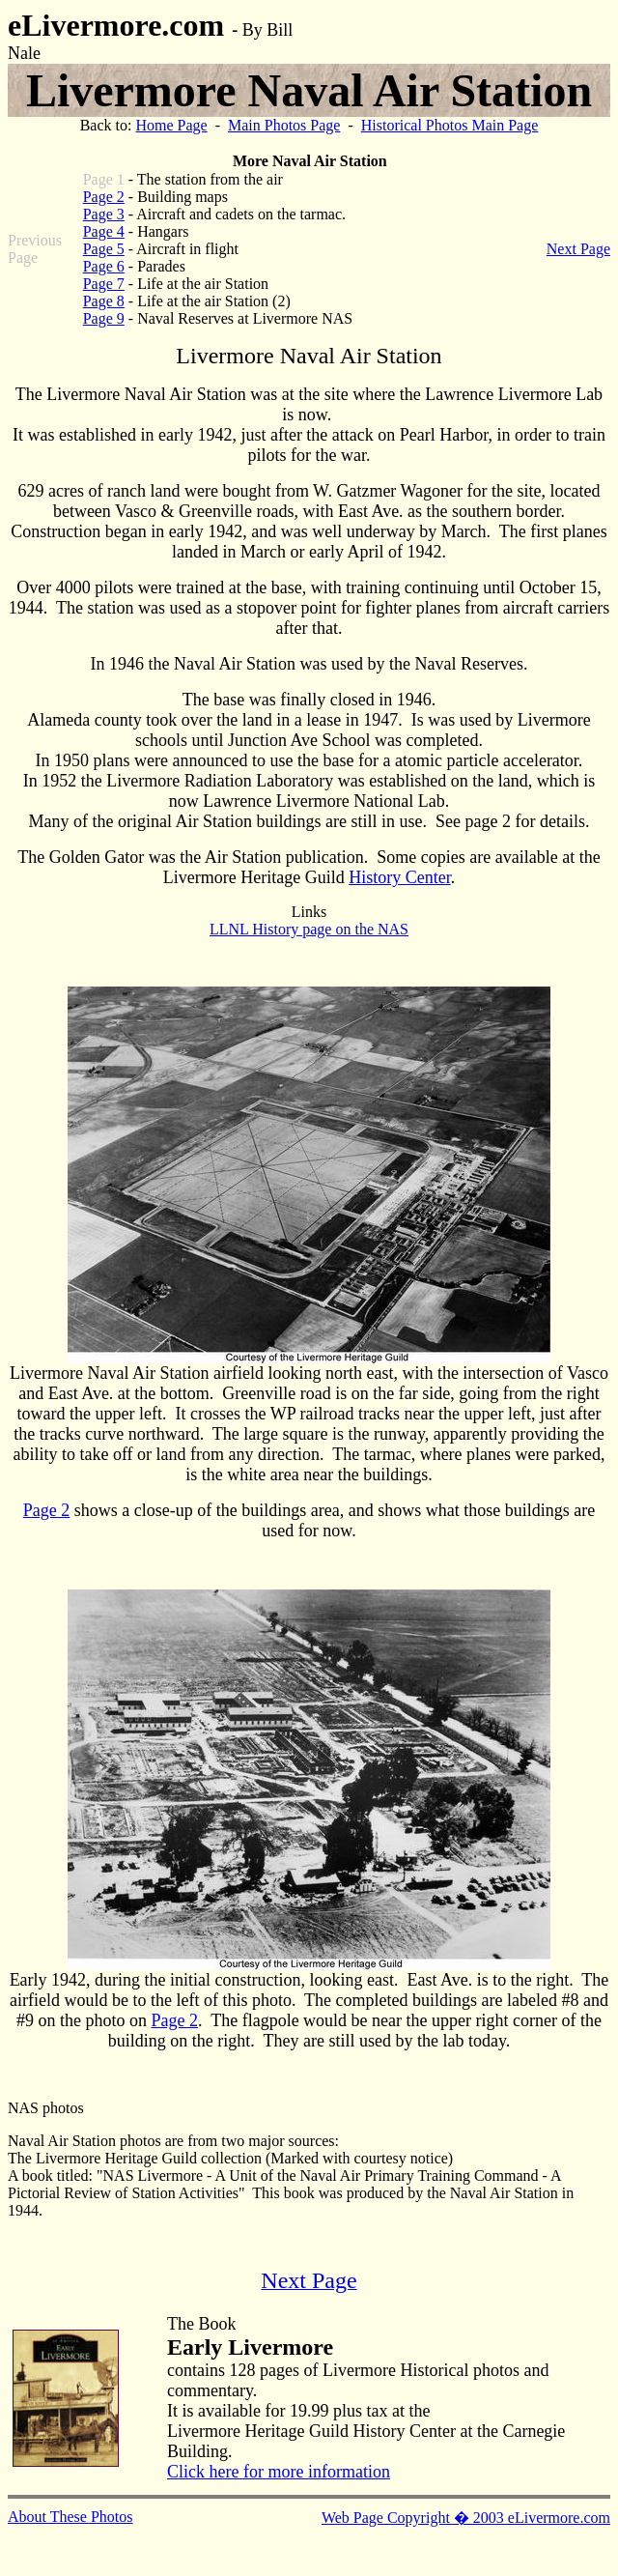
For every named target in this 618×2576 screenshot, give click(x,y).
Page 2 (104, 196)
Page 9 (104, 318)
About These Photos (70, 2516)
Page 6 (104, 266)
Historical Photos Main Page (450, 125)
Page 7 (104, 283)
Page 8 (104, 301)
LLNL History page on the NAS (309, 929)
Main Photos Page (284, 125)
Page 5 (104, 249)
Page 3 (104, 214)
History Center (400, 877)
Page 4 (104, 231)
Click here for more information (278, 2471)
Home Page (171, 125)
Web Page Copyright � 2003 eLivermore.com (466, 2517)
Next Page (578, 249)
